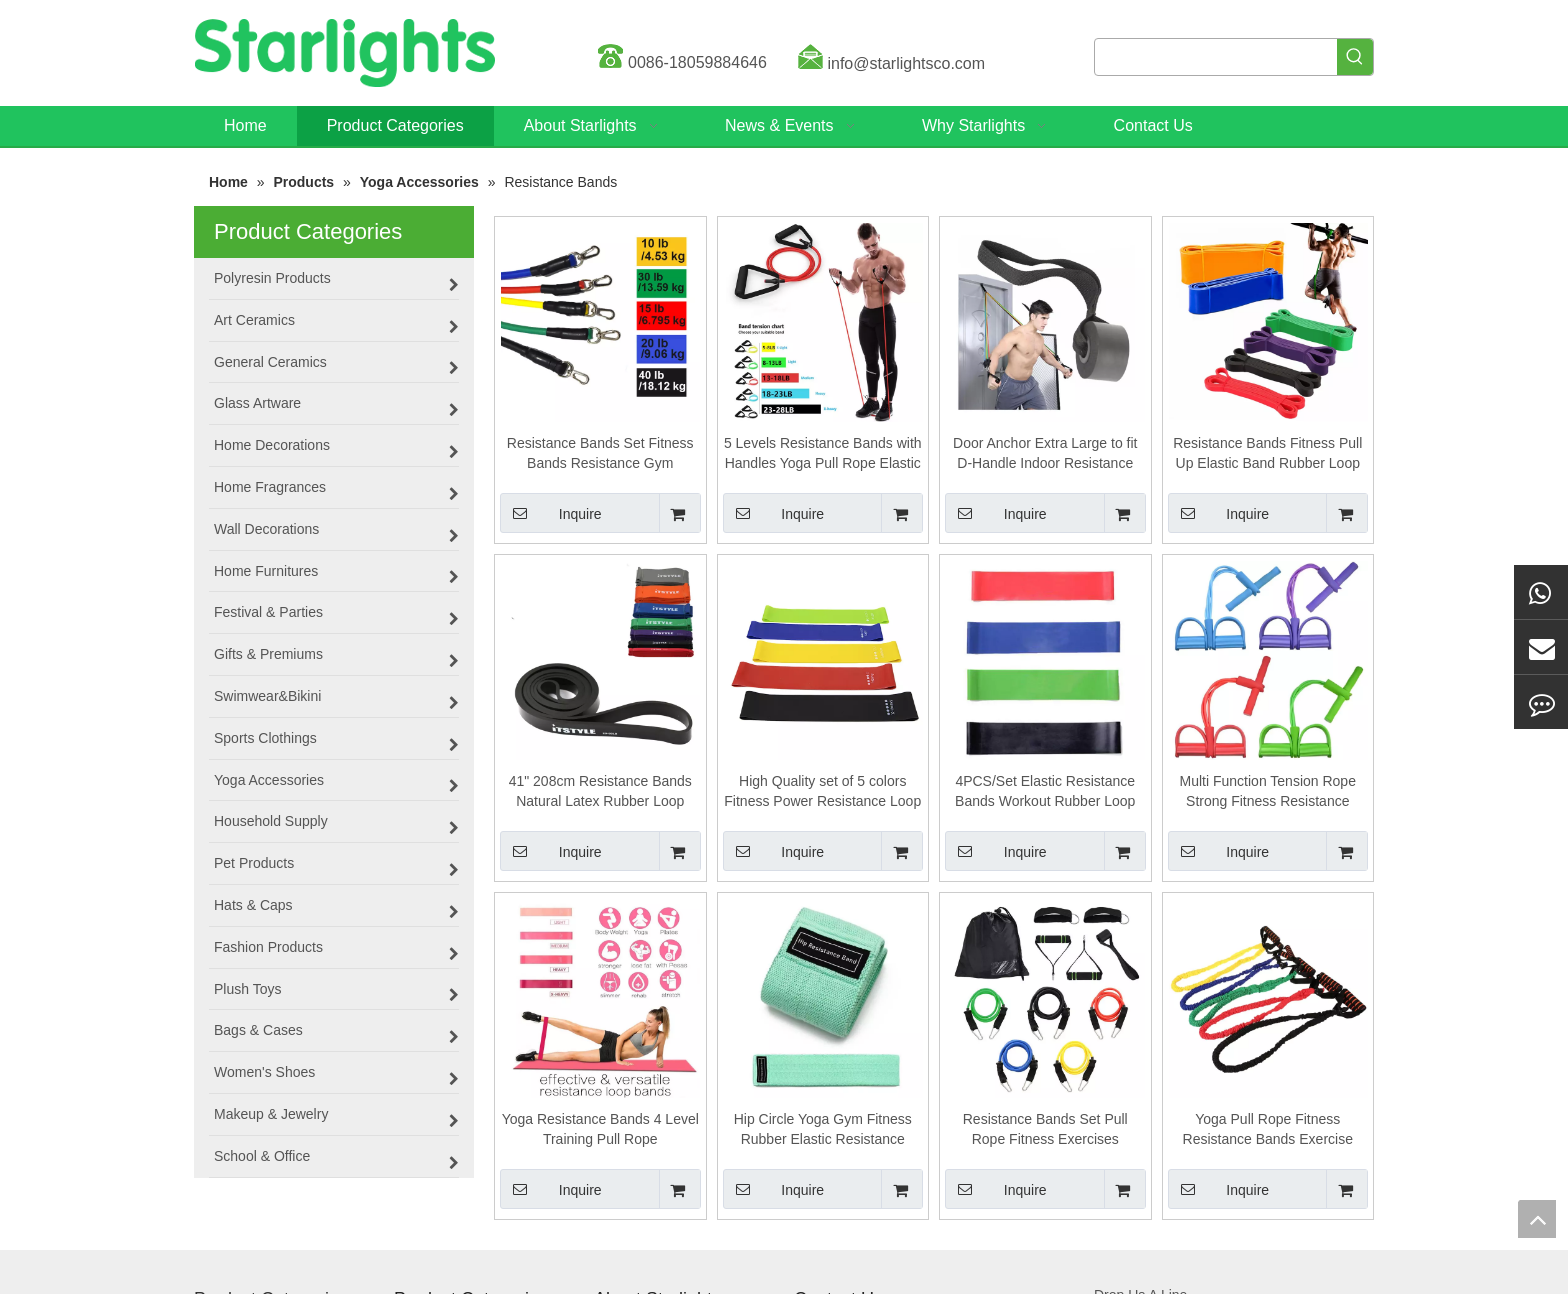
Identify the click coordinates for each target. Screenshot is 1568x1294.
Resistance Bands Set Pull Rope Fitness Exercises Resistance (1045, 1130)
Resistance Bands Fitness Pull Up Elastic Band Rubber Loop (1267, 453)
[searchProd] (1216, 57)
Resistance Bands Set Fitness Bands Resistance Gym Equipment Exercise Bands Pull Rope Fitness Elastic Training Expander (600, 454)
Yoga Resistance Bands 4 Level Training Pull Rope (600, 1129)
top (1537, 1219)
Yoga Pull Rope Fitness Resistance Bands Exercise (1268, 1129)
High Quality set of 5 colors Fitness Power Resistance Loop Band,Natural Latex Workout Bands (822, 792)
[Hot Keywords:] (1355, 57)
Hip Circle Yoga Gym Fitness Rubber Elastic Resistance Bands (823, 1130)
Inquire (551, 513)
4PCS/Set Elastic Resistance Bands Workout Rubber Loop (1045, 791)
